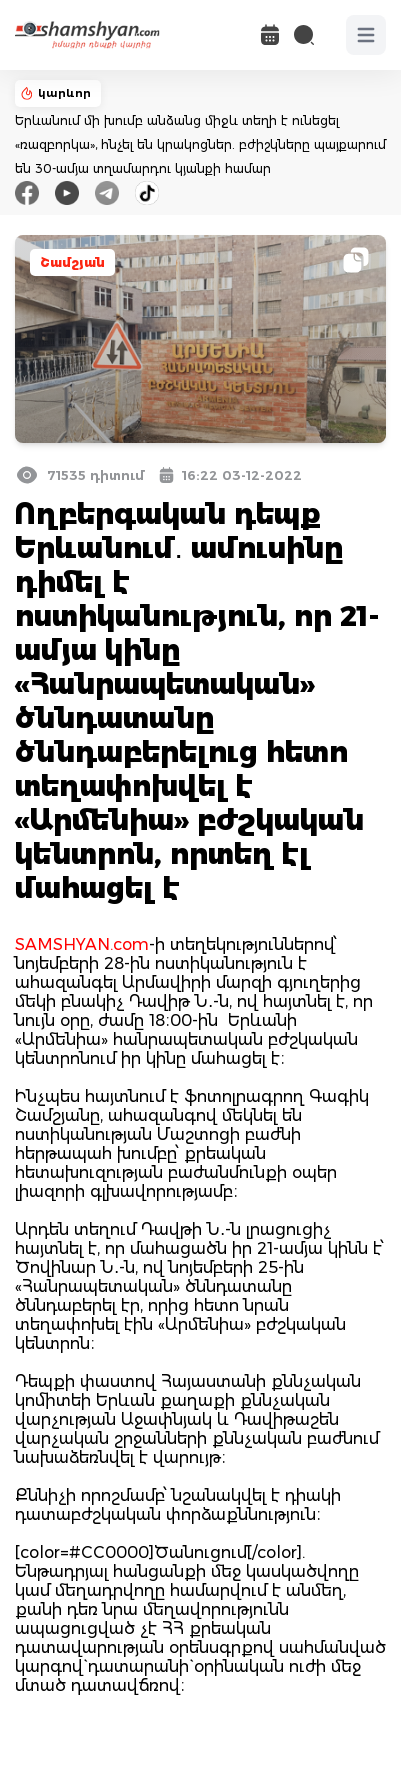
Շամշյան (72, 262)
